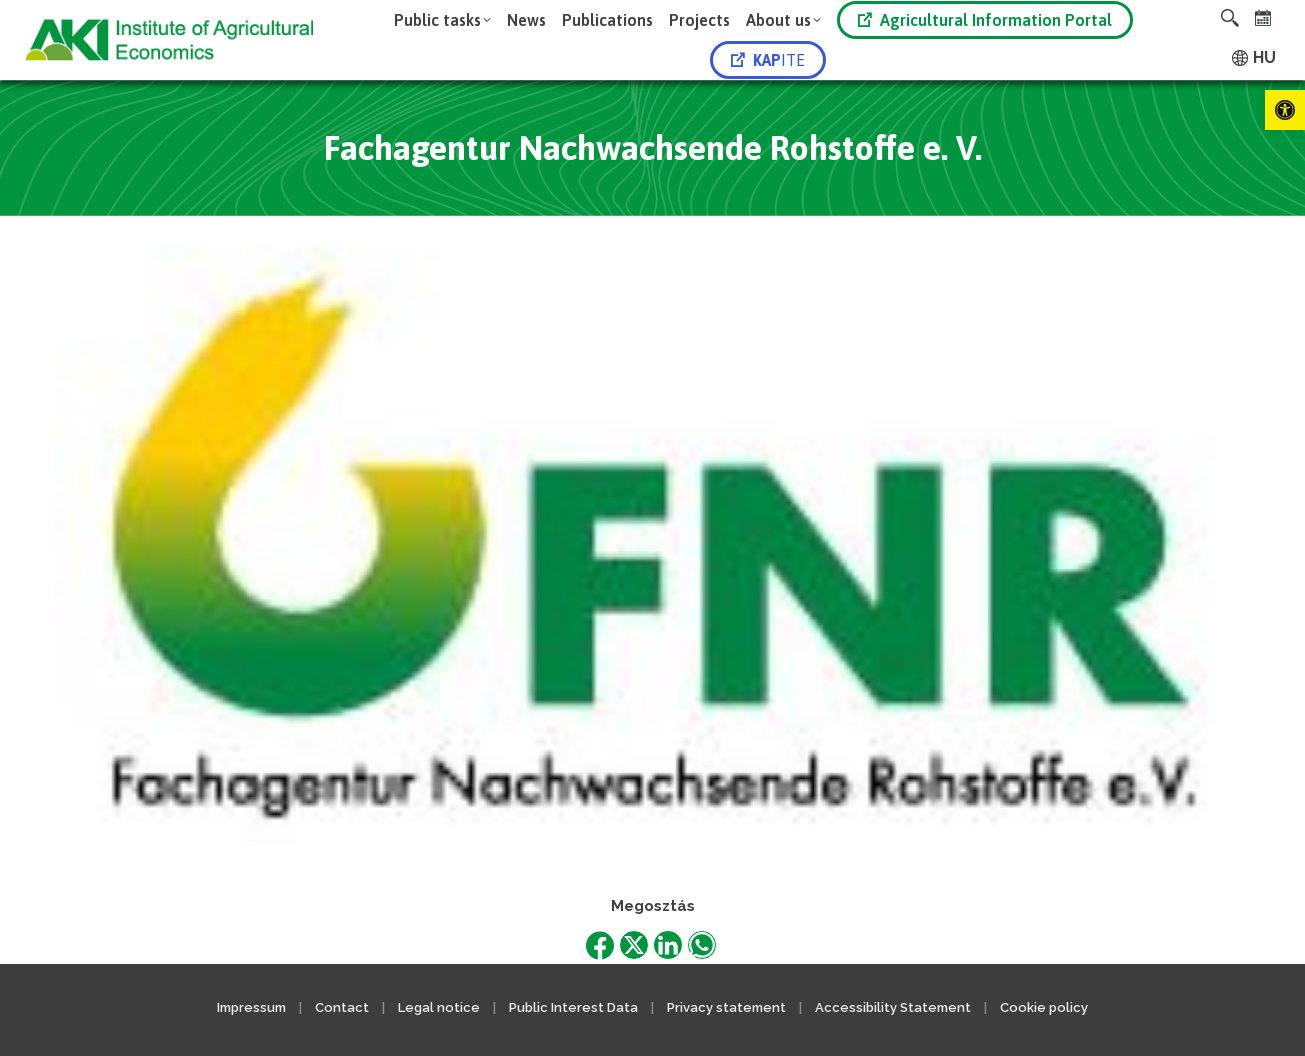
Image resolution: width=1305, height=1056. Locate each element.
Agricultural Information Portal (985, 20)
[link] (1285, 110)
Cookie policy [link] (1044, 1007)
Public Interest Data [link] (573, 1007)
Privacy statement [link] (726, 1007)
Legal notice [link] (440, 1007)
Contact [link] (342, 1007)
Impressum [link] (251, 1007)
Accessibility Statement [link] (893, 1007)
